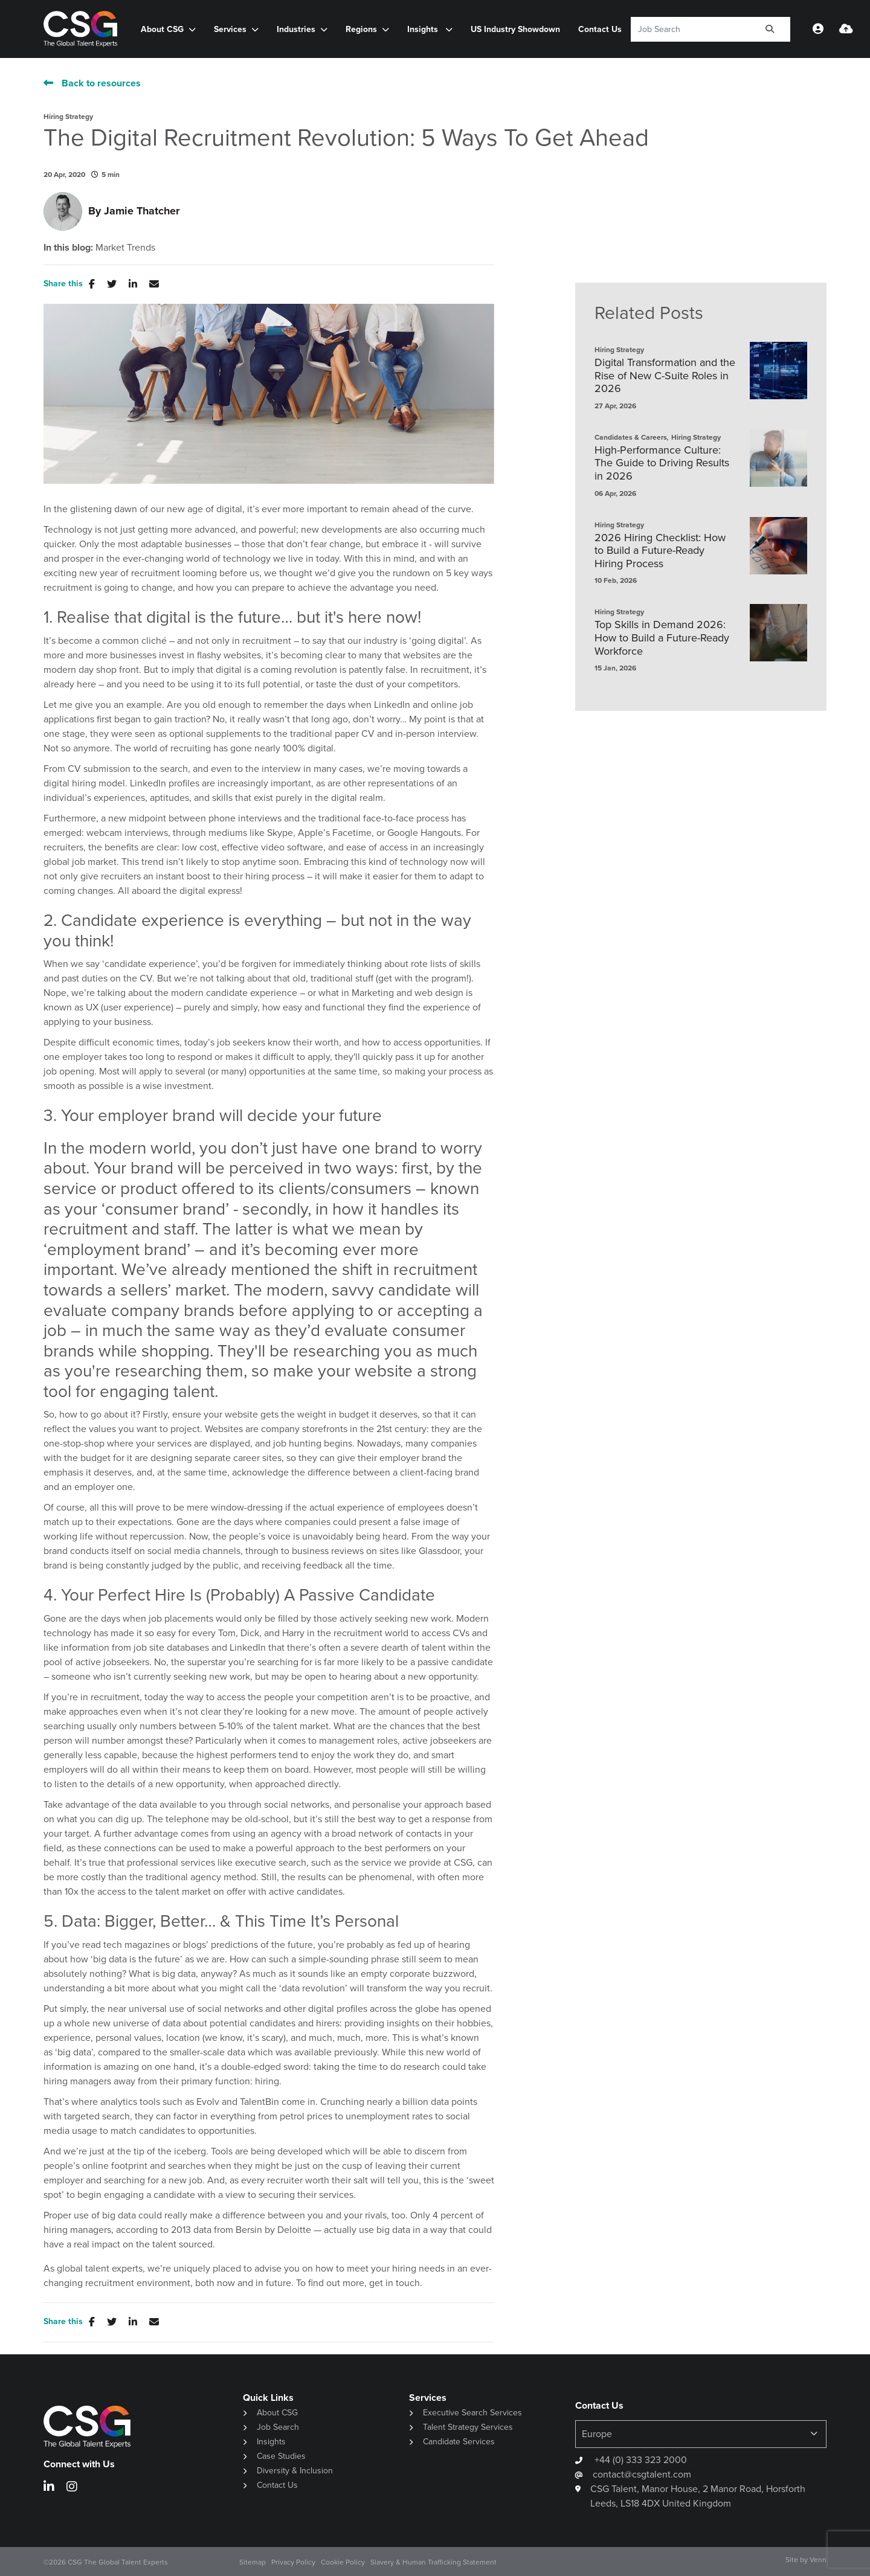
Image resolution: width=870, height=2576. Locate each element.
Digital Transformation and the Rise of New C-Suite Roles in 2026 (664, 376)
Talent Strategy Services (468, 2427)
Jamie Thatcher (141, 211)
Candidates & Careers (630, 437)
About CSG (162, 29)
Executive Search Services (472, 2412)
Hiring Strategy (68, 116)
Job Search (278, 2427)
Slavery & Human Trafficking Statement (433, 2562)
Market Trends (125, 247)
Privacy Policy (293, 2562)
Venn (818, 2559)
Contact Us (600, 29)
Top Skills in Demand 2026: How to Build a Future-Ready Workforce (661, 638)
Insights (423, 29)
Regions (361, 29)
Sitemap (252, 2562)
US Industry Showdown (515, 29)
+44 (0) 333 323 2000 (639, 2460)
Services (230, 29)
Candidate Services (459, 2441)
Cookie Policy (343, 2562)
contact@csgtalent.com (642, 2474)
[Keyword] (690, 29)
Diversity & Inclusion (295, 2470)
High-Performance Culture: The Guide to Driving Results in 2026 (661, 463)
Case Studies (281, 2456)
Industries (296, 29)
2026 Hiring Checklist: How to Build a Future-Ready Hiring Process (660, 551)
